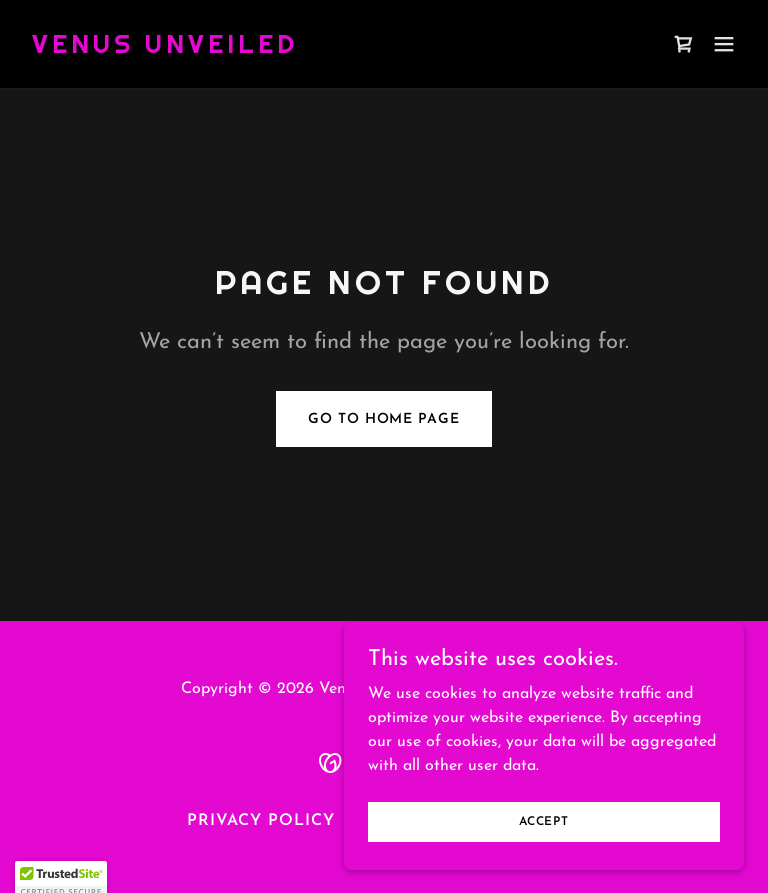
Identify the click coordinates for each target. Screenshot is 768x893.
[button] (724, 44)
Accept (544, 835)
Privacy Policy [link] (261, 821)
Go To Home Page (383, 419)
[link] (165, 49)
